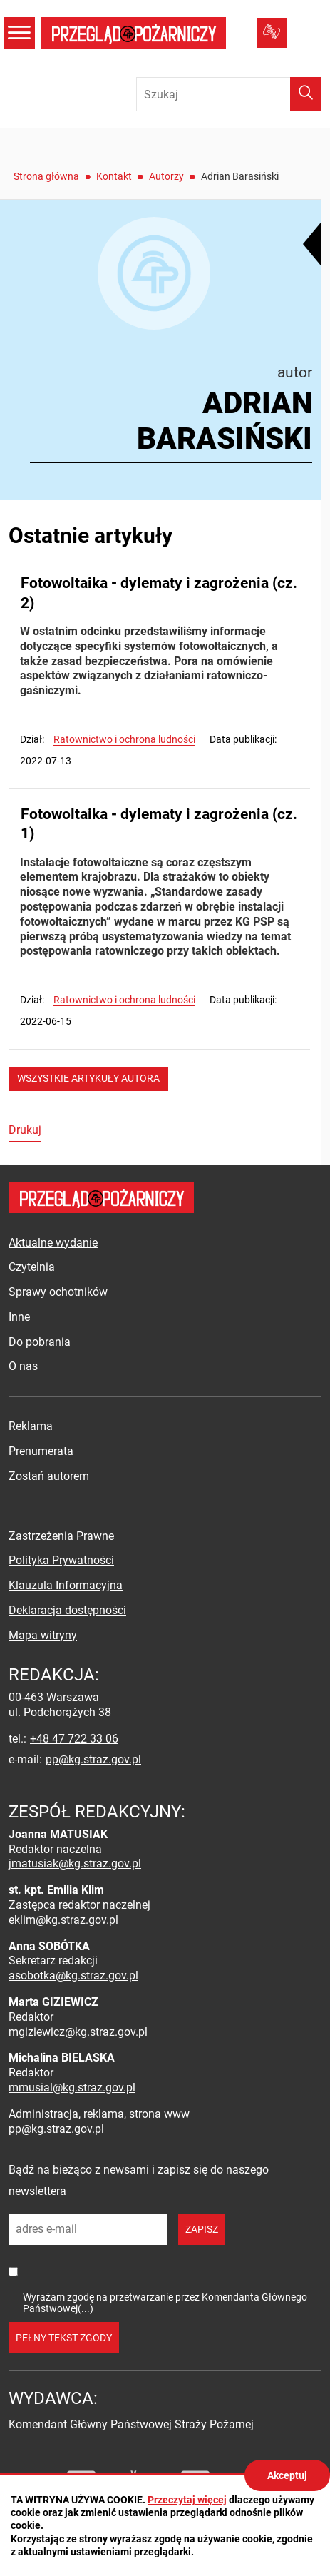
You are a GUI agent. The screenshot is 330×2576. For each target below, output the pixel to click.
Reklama (31, 1426)
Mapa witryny (43, 1635)
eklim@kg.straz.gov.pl (63, 1920)
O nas (23, 1366)
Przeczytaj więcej (187, 2499)
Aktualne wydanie (53, 1242)
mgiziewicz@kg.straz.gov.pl (78, 2032)
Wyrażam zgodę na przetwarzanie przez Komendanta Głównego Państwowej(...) (165, 2302)
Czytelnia (32, 1267)
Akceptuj (287, 2475)
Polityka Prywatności (61, 1560)
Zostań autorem (49, 1476)
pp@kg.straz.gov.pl (93, 1759)
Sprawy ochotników (58, 1292)
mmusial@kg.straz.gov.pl (72, 2087)
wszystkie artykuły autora (88, 1078)
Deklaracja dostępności (67, 1610)
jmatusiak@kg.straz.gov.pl (75, 1863)
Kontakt (114, 176)
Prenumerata (41, 1451)
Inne (19, 1317)
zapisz (201, 2229)
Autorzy (166, 176)
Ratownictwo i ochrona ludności (124, 739)
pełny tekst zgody (64, 2337)
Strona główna (46, 176)
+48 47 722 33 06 (74, 1738)
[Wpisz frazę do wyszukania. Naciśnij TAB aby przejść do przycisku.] (228, 94)
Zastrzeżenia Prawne (61, 1536)
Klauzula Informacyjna (66, 1585)
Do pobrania (40, 1342)
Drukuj (25, 1130)
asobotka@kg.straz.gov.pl (73, 1975)
